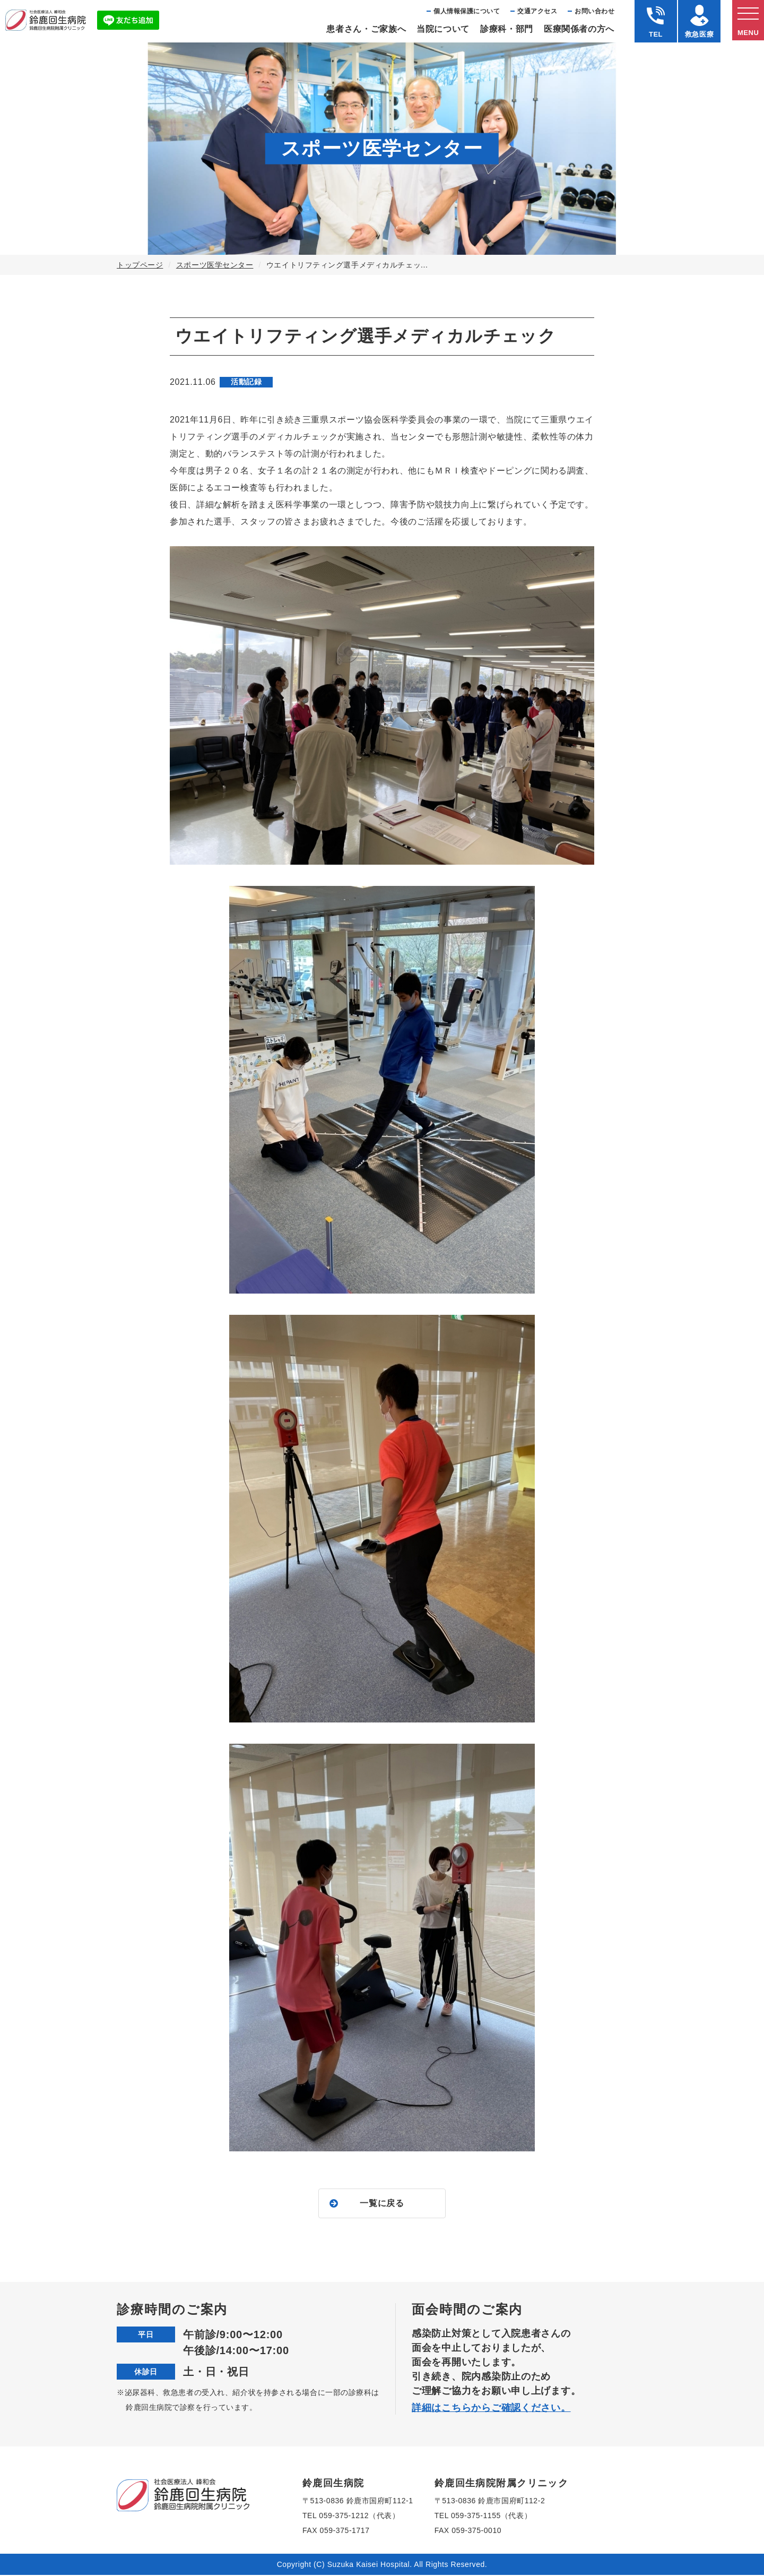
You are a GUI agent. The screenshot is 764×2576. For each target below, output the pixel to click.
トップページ (140, 265)
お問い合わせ (594, 11)
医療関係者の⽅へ (579, 28)
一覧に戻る (382, 2203)
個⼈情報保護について (466, 11)
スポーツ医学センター (215, 265)
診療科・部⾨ (506, 28)
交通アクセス (537, 11)
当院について (443, 28)
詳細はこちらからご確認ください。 (491, 2408)
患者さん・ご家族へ (366, 28)
